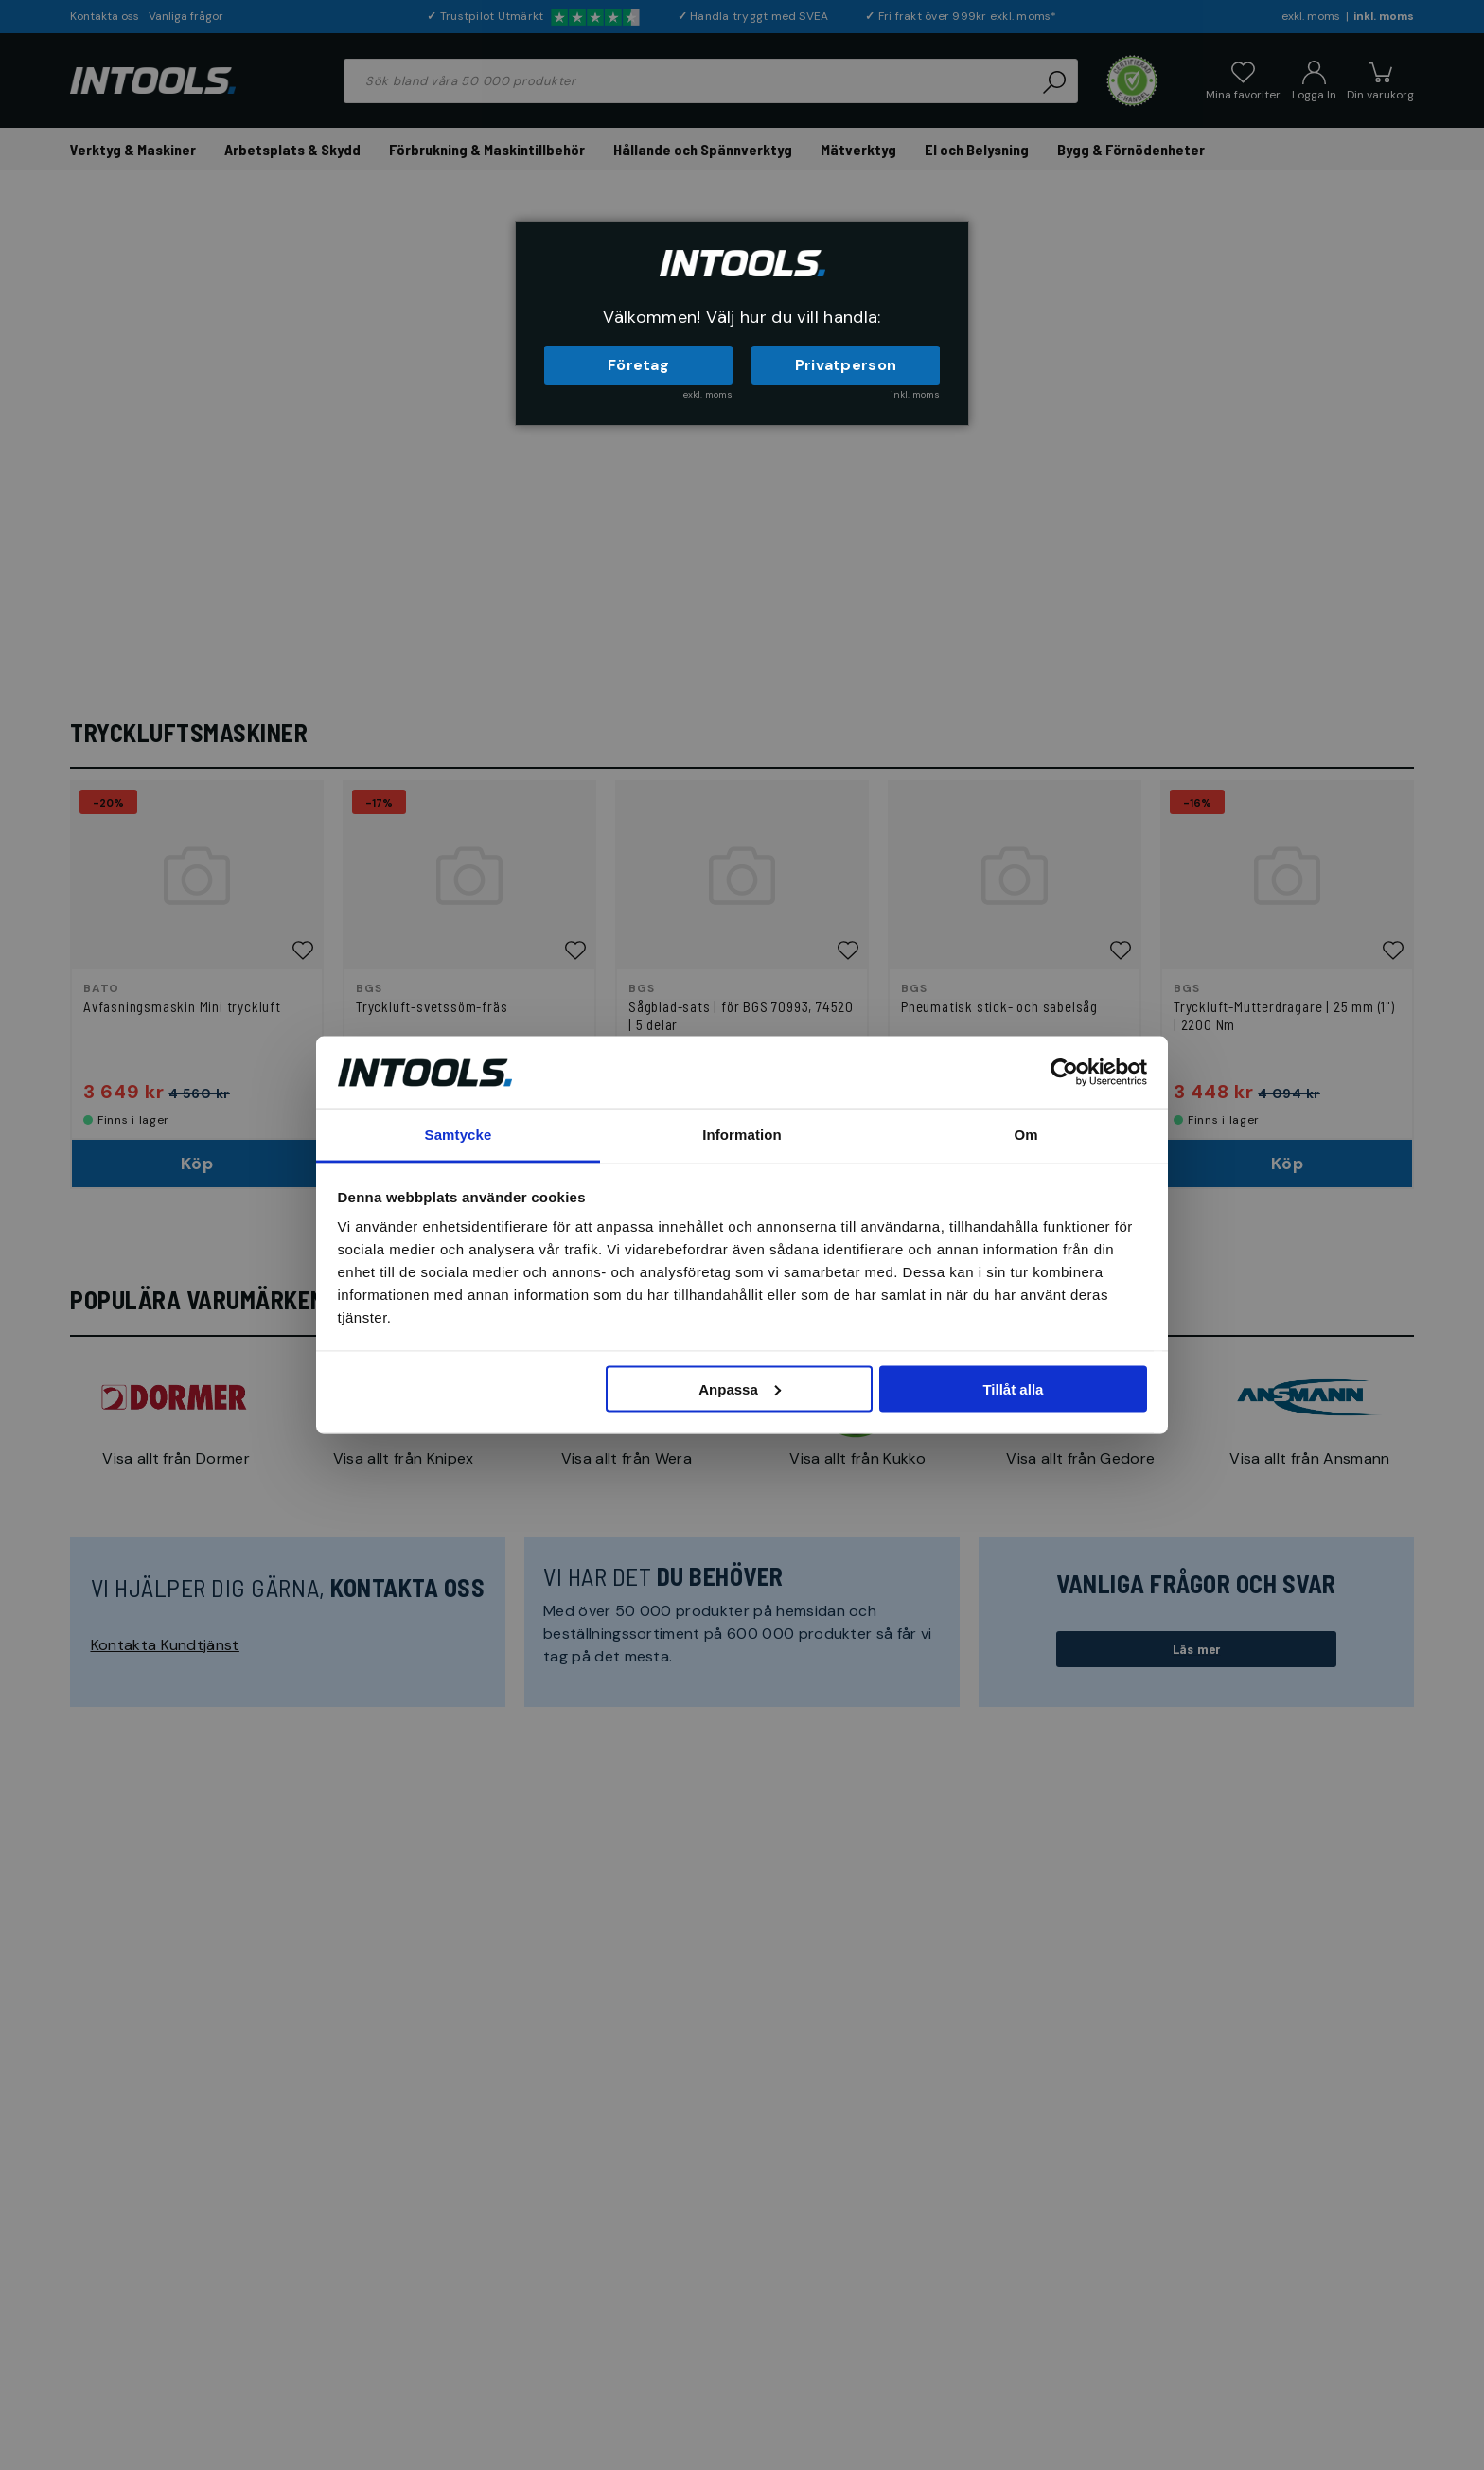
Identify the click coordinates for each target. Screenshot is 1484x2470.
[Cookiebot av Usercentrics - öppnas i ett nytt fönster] (1064, 1071)
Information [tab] (742, 1135)
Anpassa (739, 1388)
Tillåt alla (1012, 1388)
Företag (638, 365)
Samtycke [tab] (458, 1135)
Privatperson (846, 365)
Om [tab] (1025, 1135)
